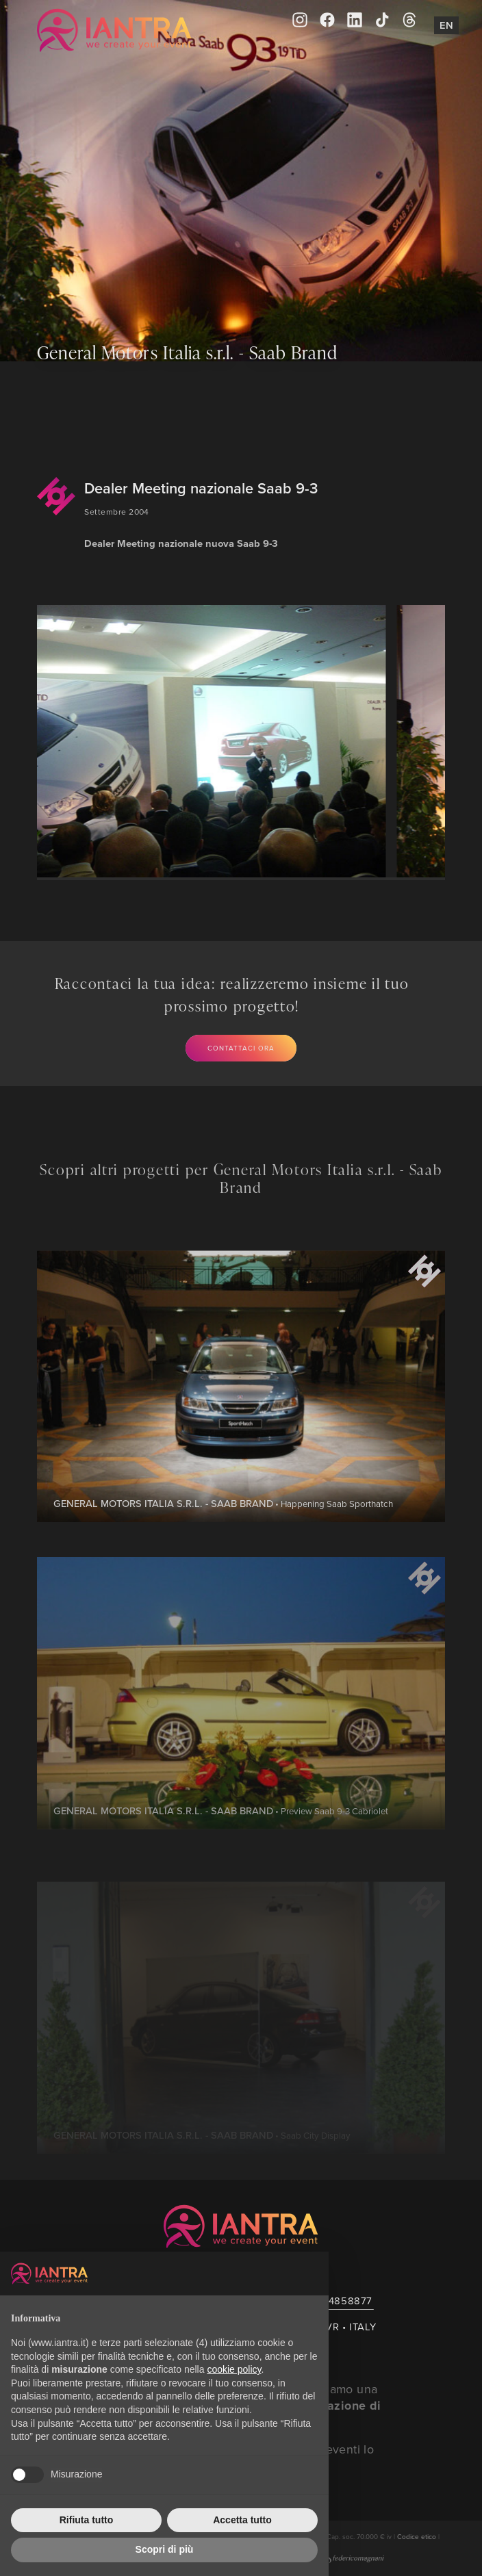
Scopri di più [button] (165, 2549)
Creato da (335, 2557)
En (446, 25)
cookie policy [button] (234, 2369)
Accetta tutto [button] (242, 2519)
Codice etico (416, 2536)
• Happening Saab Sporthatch (223, 1548)
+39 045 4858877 (329, 2300)
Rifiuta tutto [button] (87, 2519)
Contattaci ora (241, 1048)
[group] (207, 741)
